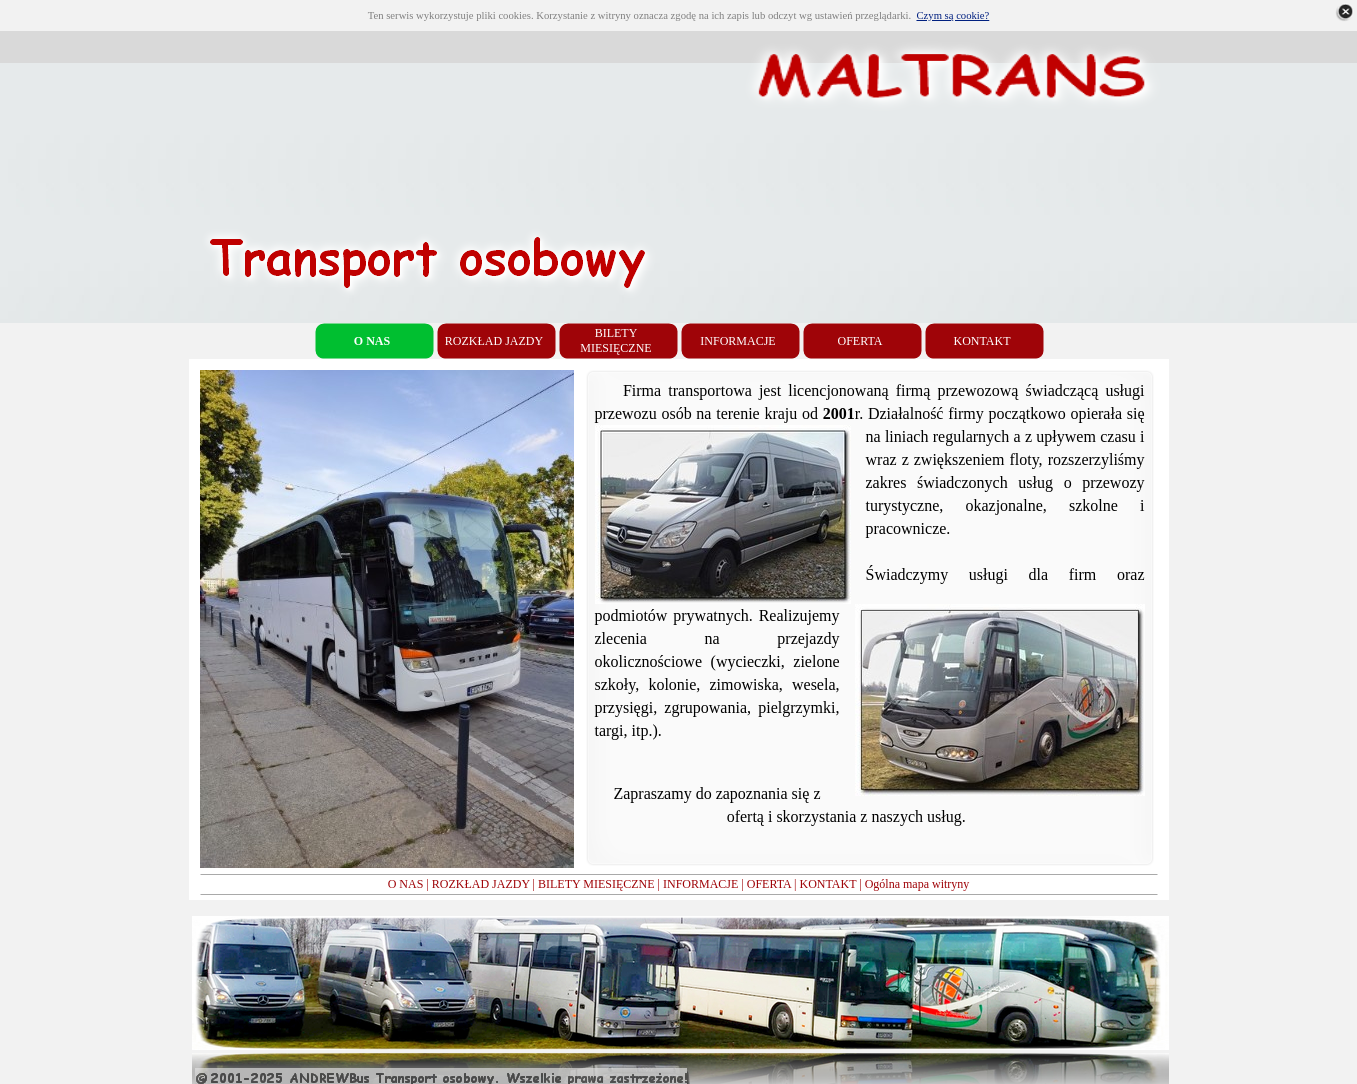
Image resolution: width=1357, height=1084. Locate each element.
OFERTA (769, 884)
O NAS (406, 884)
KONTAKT (827, 884)
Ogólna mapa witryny (917, 884)
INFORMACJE (700, 884)
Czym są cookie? (952, 15)
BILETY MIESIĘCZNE (596, 884)
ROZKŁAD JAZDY (481, 884)
